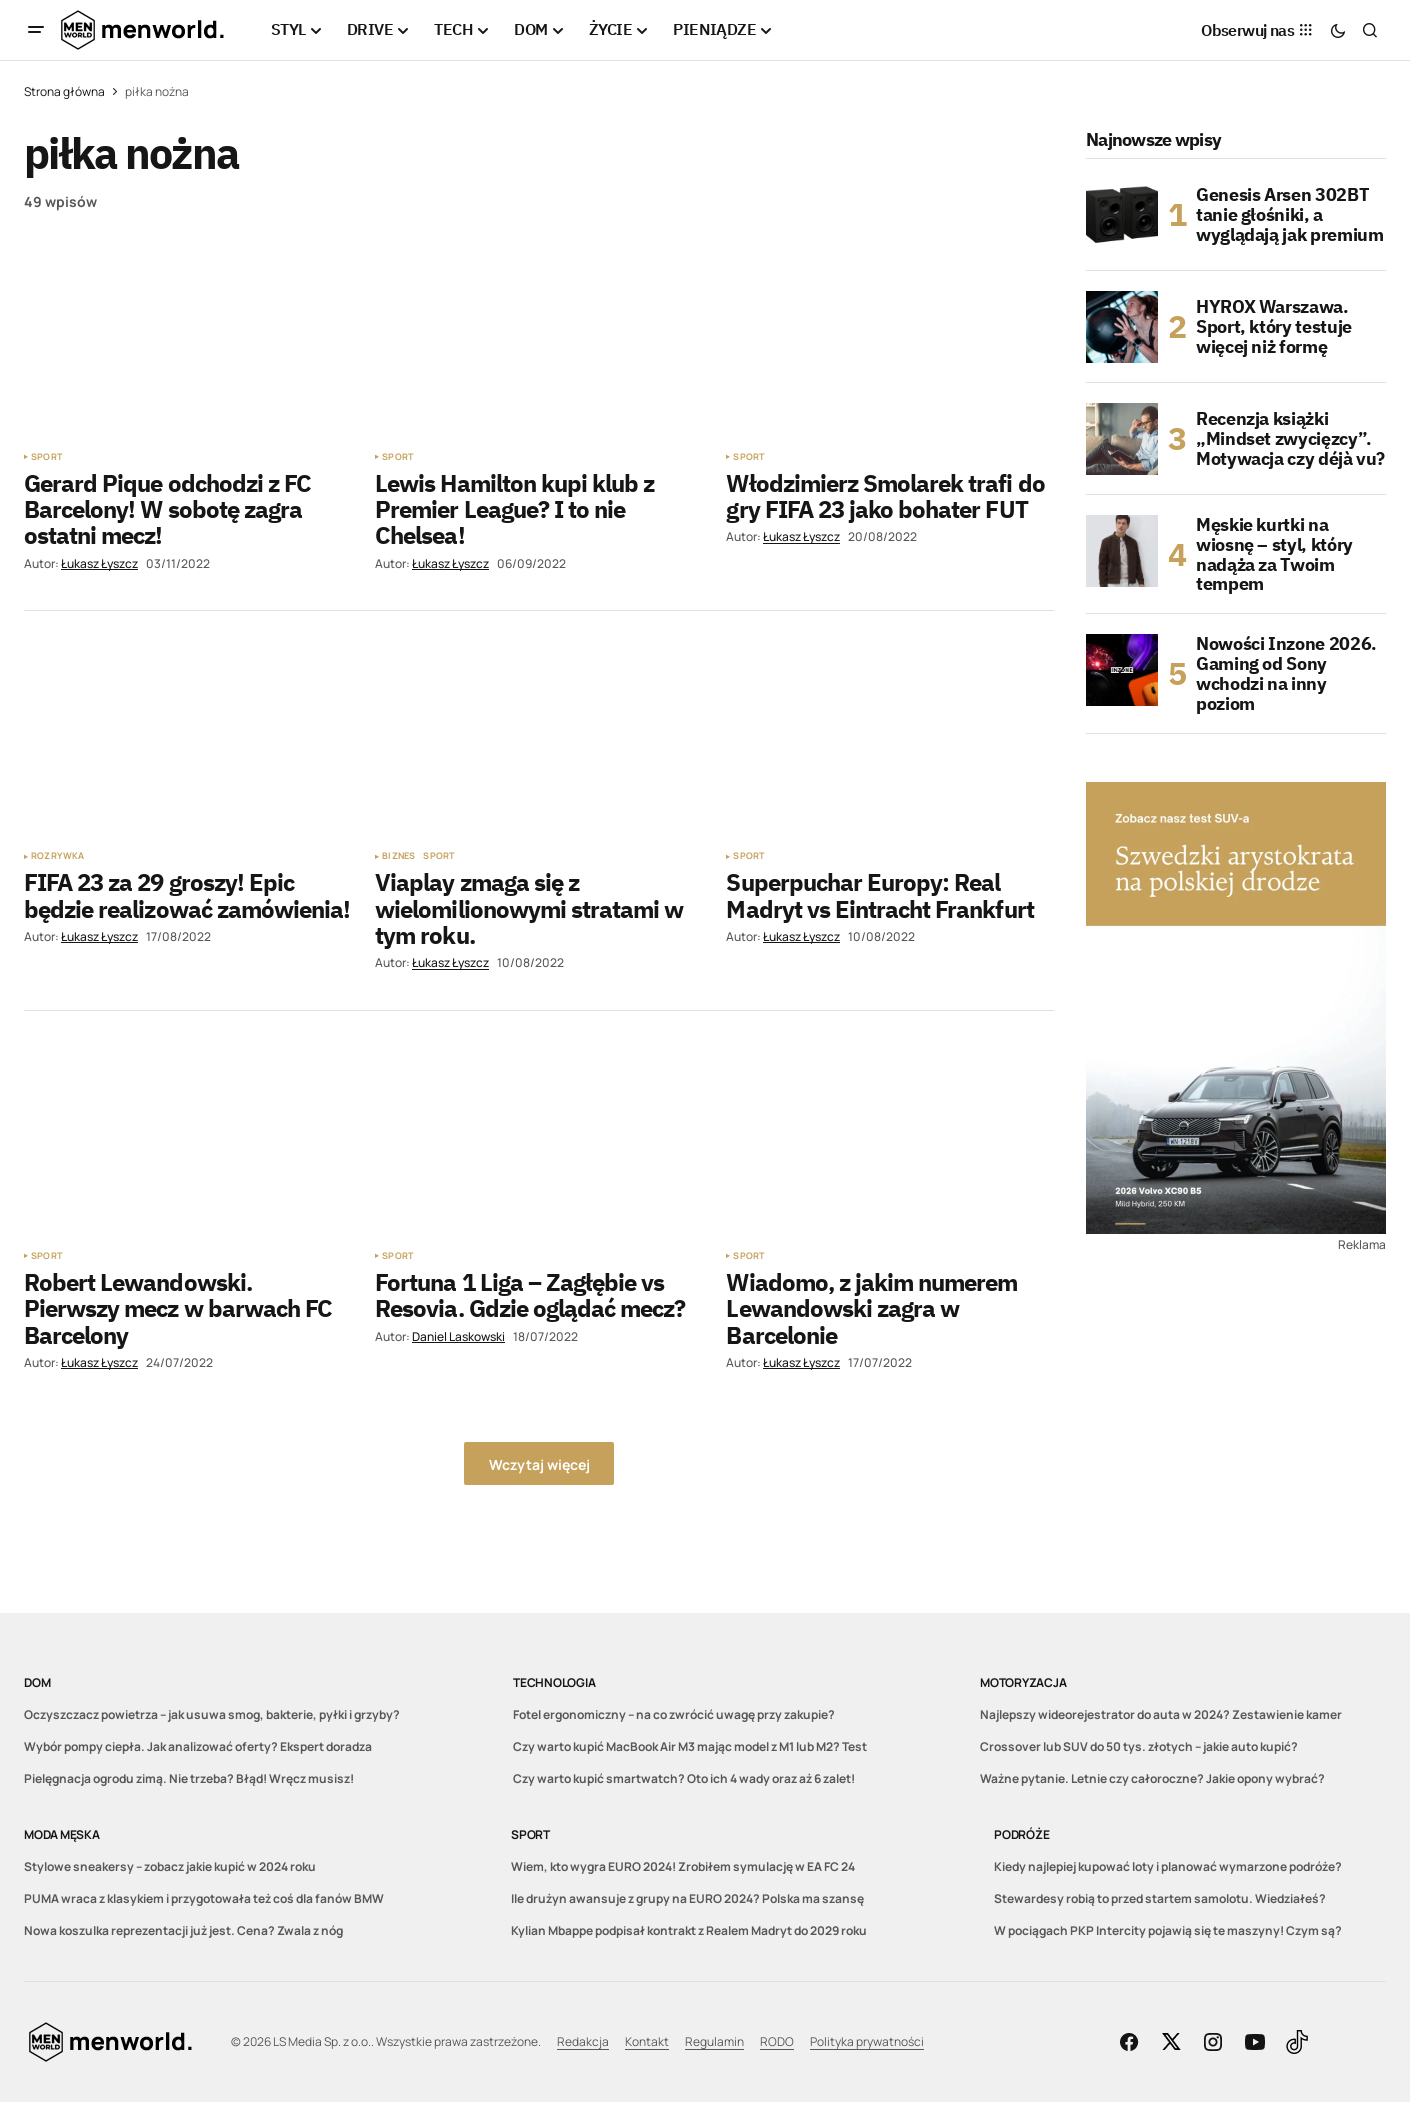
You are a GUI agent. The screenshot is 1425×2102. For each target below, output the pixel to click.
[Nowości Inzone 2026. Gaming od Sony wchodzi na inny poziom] (1122, 670)
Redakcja (583, 2041)
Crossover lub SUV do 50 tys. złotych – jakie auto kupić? (1139, 1746)
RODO (777, 2041)
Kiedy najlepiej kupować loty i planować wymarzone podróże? (1168, 1866)
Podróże (1021, 1834)
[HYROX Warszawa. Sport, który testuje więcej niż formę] (1122, 327)
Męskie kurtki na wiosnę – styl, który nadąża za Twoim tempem (1274, 554)
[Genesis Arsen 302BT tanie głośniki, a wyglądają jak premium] (1122, 215)
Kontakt (647, 2041)
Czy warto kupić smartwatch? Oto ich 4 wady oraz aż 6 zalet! (684, 1778)
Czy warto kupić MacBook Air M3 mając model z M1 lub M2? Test (690, 1746)
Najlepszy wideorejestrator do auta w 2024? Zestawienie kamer (1161, 1714)
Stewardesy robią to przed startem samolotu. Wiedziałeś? (1160, 1898)
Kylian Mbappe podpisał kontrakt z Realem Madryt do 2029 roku (689, 1930)
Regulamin (714, 2041)
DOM (37, 1682)
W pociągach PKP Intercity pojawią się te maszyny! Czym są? (1168, 1930)
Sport (46, 457)
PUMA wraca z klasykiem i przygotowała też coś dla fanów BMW (204, 1898)
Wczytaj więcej (539, 1464)
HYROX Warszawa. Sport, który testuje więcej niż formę (1274, 326)
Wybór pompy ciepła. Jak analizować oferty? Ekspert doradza (198, 1746)
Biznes (398, 856)
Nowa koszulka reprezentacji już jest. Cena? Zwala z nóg (183, 1930)
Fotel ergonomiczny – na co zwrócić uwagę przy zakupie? (674, 1714)
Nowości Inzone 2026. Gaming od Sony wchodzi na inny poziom (1286, 673)
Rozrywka (57, 856)
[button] (36, 30)
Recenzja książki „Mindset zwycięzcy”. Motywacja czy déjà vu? (1290, 438)
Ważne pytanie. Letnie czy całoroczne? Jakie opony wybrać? (1152, 1778)
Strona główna (64, 91)
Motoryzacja (1023, 1682)
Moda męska (62, 1834)
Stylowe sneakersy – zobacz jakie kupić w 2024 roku (170, 1866)
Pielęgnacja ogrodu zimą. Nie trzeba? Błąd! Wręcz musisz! (189, 1778)
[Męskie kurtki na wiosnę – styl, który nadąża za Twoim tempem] (1122, 551)
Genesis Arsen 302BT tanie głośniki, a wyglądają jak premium (1289, 214)
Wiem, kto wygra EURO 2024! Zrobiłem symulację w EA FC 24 (683, 1866)
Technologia (554, 1682)
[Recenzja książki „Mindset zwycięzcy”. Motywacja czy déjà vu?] (1122, 439)
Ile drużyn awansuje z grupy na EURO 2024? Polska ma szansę (687, 1898)
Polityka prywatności (867, 2041)
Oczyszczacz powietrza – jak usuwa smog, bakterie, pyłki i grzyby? (212, 1714)
